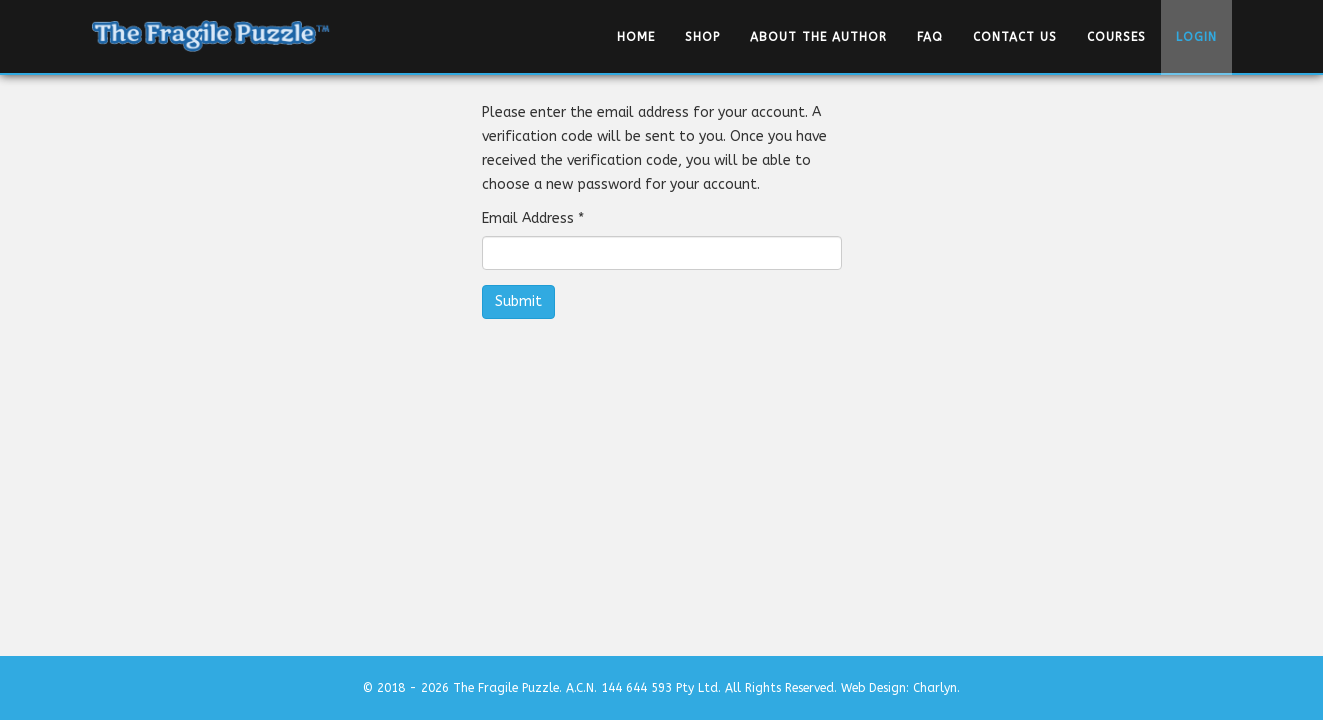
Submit (518, 301)
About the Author (818, 37)
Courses (1116, 37)
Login (1196, 37)
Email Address (533, 218)
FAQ (930, 37)
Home (636, 37)
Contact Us (1015, 37)
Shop (702, 37)
